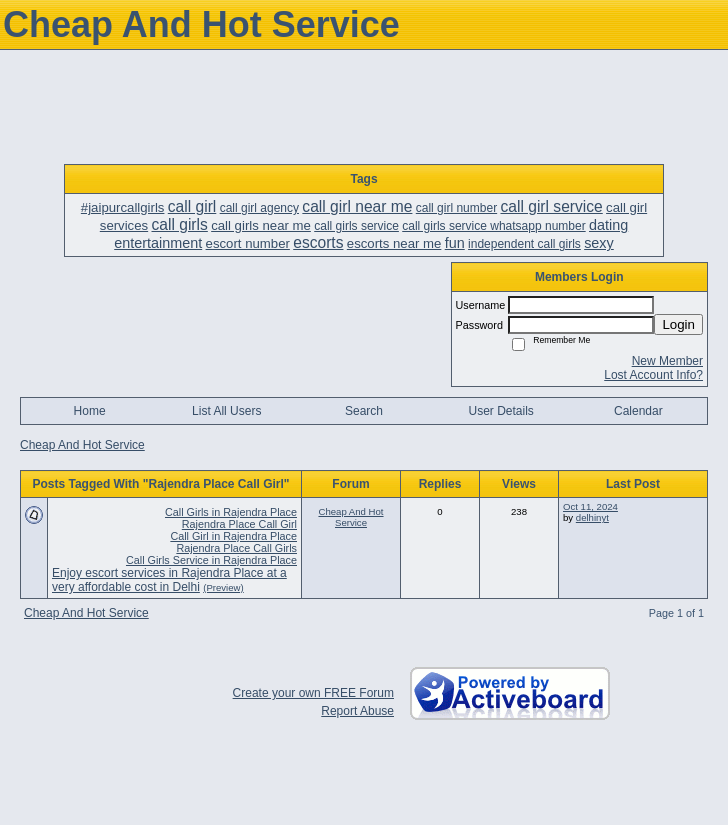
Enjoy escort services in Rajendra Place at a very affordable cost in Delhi (169, 580)
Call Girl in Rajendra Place (233, 536)
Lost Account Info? (653, 375)
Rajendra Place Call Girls (236, 548)
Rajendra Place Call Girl (239, 524)
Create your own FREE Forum (313, 693)
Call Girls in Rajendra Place (231, 512)
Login (678, 324)
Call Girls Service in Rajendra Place (211, 560)
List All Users (226, 411)
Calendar (638, 411)
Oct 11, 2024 (590, 506)
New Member (667, 361)
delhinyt (592, 517)
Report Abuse (357, 711)
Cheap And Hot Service (82, 445)
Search (364, 411)
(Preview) (223, 587)
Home (90, 411)
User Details (500, 411)
